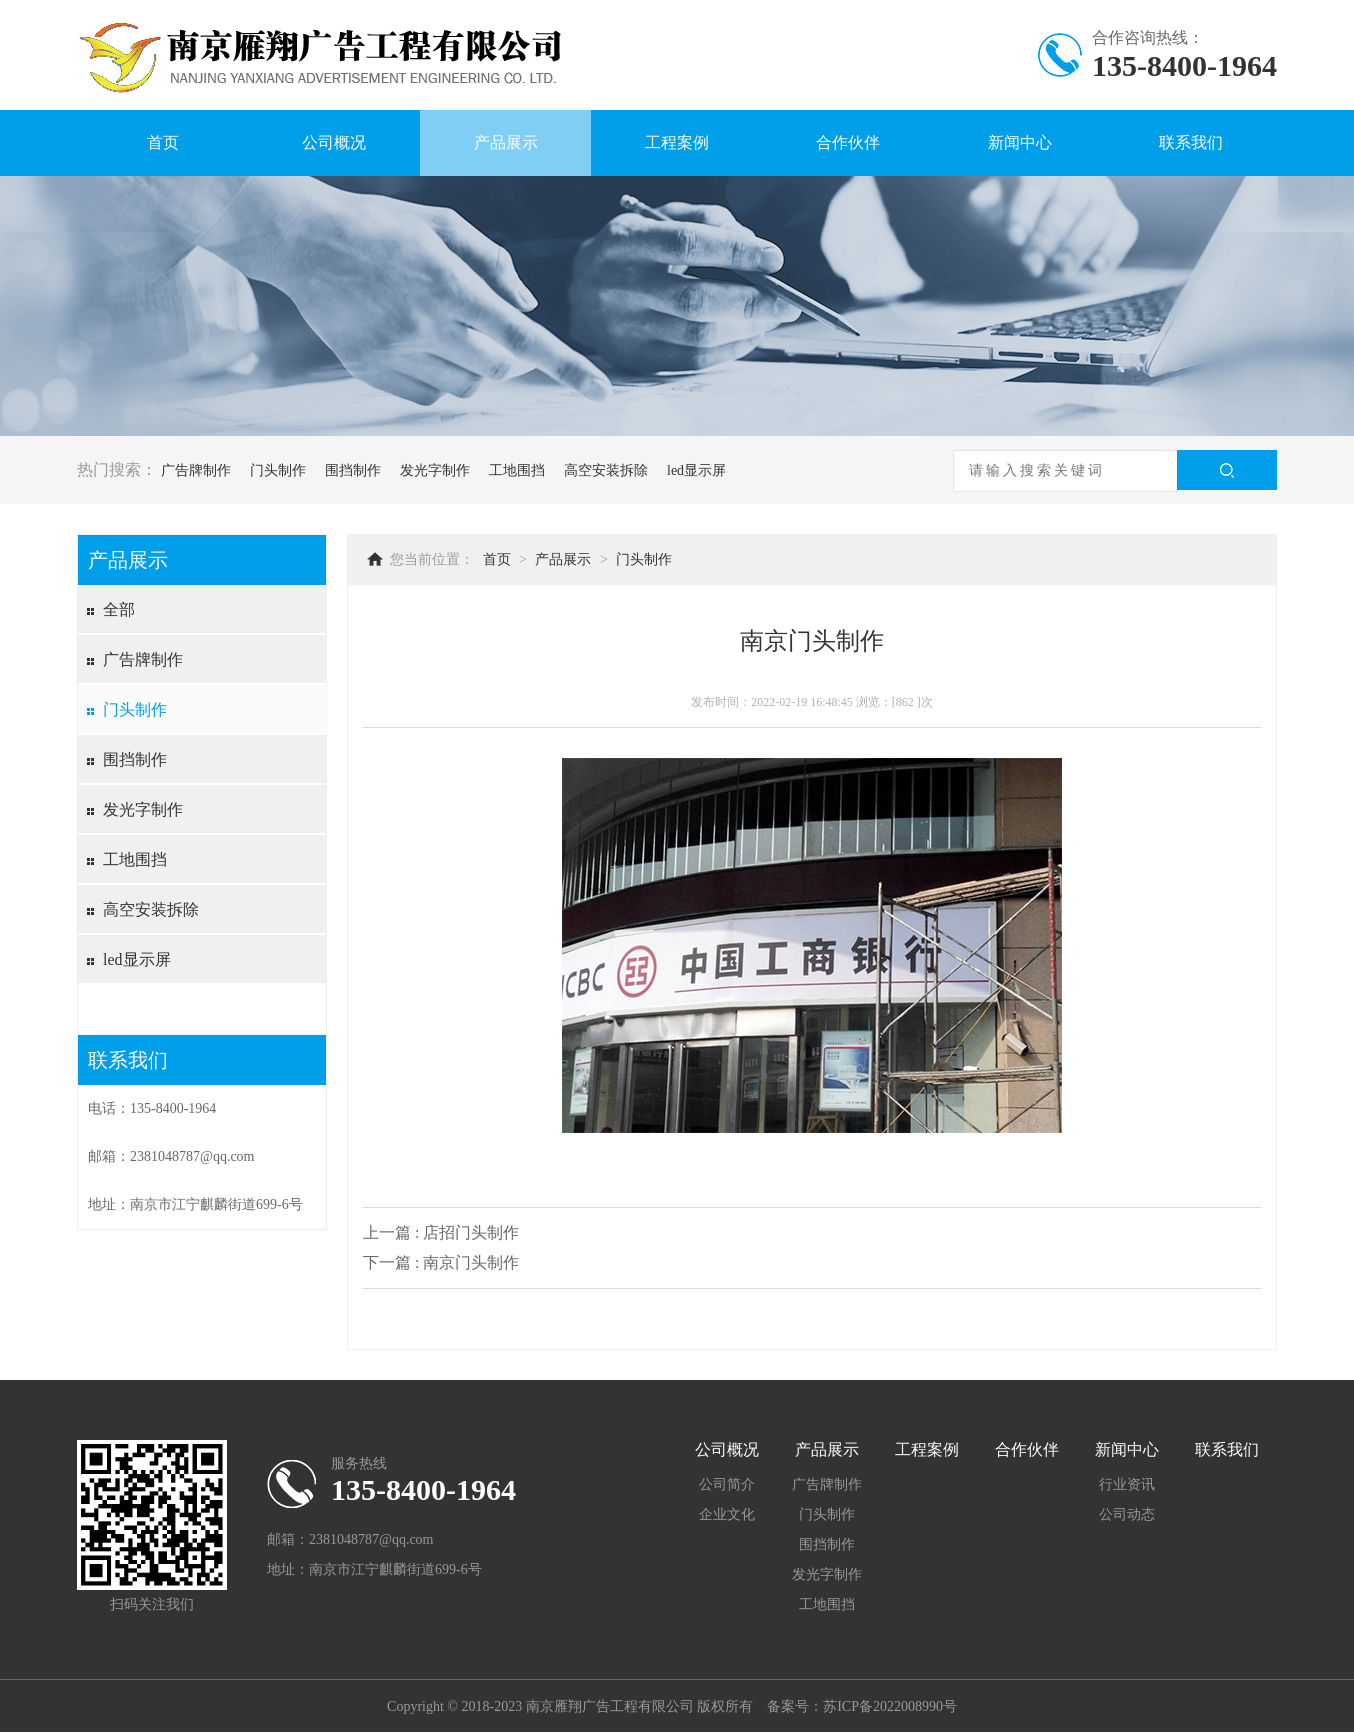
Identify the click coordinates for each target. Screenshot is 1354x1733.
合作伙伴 (848, 142)
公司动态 (1127, 1514)
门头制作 (278, 470)
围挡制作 (353, 470)
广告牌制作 (196, 470)
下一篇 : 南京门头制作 (441, 1262)
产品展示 (506, 142)
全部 (119, 609)
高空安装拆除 (606, 470)
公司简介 (727, 1484)
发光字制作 (435, 470)
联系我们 (1191, 142)
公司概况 (334, 142)
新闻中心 (1020, 142)
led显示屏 (696, 470)
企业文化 (727, 1514)
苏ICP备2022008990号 (890, 1706)
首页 (163, 142)
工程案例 (677, 142)
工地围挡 (517, 470)
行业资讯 (1127, 1484)
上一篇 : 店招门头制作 (441, 1232)
